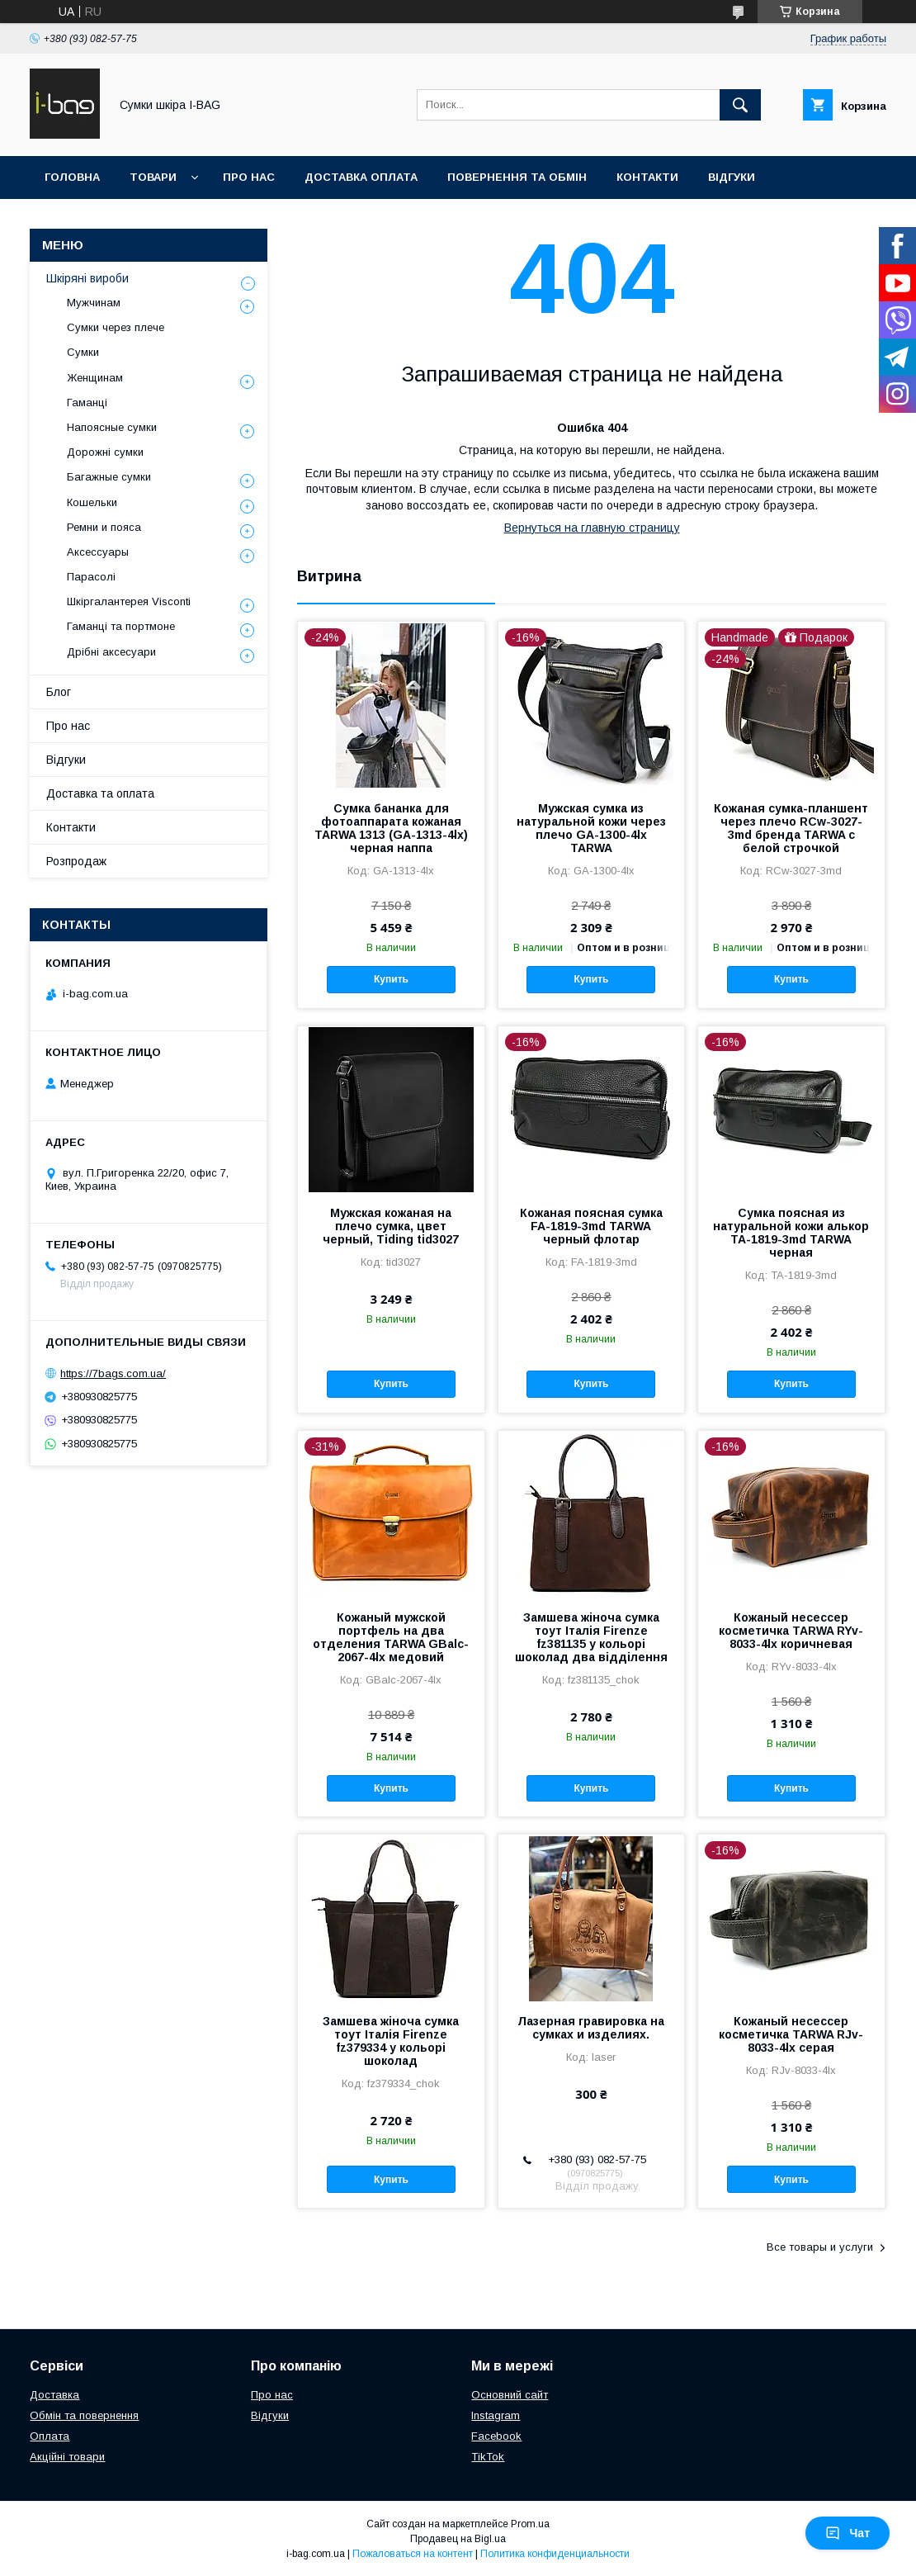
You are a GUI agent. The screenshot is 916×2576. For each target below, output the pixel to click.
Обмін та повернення (84, 2415)
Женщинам (95, 378)
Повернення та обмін (517, 177)
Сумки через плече (115, 327)
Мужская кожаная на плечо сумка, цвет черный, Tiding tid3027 (391, 1226)
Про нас (249, 177)
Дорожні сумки (105, 452)
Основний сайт (509, 2395)
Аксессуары (98, 552)
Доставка (54, 2395)
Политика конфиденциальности (555, 2553)
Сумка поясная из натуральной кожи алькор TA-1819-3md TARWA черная (791, 1232)
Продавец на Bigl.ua (458, 2539)
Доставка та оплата (100, 793)
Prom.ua (530, 2524)
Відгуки (731, 177)
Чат (847, 2533)
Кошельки (92, 502)
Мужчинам (93, 302)
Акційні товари (67, 2457)
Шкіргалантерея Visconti (129, 601)
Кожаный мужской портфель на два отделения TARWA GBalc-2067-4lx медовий (391, 1637)
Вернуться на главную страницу (592, 527)
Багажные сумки (109, 477)
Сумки (83, 352)
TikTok (487, 2457)
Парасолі (91, 577)
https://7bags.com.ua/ (113, 1373)
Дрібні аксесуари (111, 652)
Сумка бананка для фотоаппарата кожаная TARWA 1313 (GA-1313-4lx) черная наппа (391, 828)
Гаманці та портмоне (121, 626)
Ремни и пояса (104, 527)
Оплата (49, 2436)
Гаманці (87, 402)
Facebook (496, 2436)
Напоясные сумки (112, 427)
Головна (72, 177)
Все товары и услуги (820, 2247)
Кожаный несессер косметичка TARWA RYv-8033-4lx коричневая (791, 1630)
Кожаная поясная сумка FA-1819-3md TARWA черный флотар (591, 1226)
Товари (153, 177)
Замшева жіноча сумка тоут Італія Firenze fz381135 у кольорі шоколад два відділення (591, 1637)
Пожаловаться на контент (412, 2553)
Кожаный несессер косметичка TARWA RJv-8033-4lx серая (791, 2034)
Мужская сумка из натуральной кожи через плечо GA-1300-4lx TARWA (591, 828)
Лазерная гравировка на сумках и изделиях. (590, 2028)
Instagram (495, 2415)
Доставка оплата (361, 177)
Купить (391, 979)
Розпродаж (76, 861)
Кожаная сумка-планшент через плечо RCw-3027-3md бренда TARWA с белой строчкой (791, 828)
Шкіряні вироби (87, 278)
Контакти (647, 177)
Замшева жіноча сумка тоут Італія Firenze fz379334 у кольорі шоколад (391, 2041)
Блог (58, 691)
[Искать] (740, 105)
